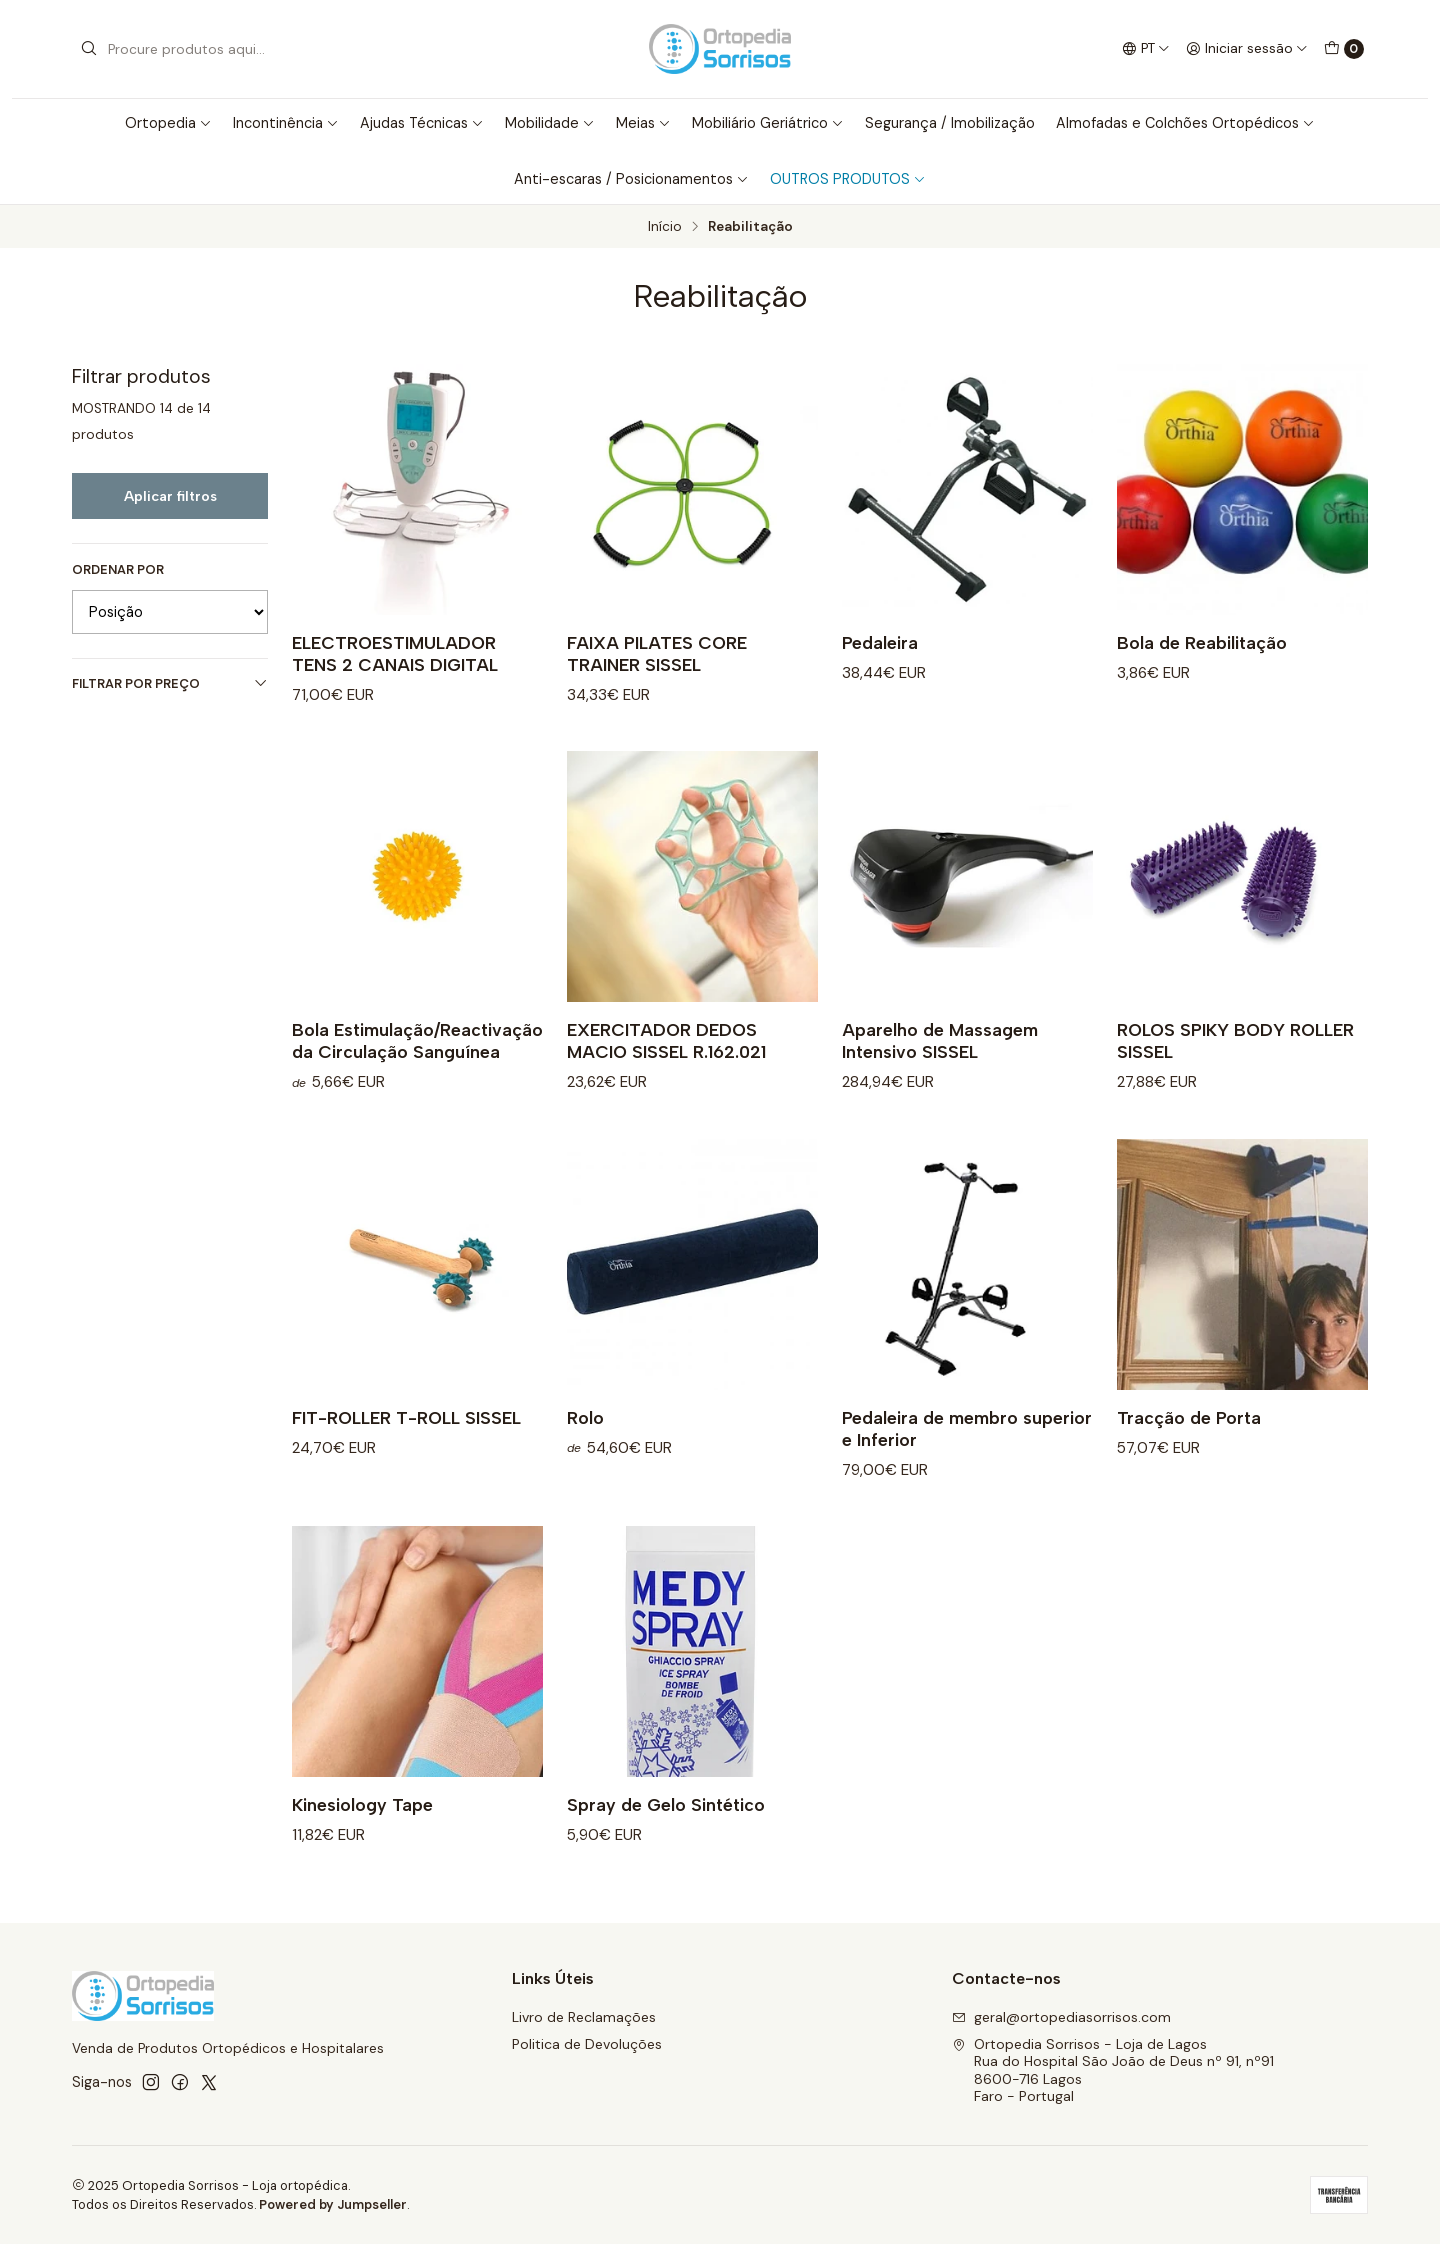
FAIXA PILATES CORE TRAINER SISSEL (657, 653)
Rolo (585, 1441)
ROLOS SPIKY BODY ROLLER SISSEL (1235, 1064)
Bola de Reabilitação (1202, 642)
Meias (643, 123)
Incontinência (286, 123)
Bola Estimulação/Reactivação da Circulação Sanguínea (417, 1064)
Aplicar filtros (170, 496)
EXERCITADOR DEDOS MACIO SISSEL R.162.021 (666, 1064)
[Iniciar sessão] (1247, 49)
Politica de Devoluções (587, 2044)
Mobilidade (550, 123)
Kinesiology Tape (362, 1828)
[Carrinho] (1344, 49)
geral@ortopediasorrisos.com (1061, 2017)
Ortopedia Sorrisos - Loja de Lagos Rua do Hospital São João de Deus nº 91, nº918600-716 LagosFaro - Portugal (1113, 2070)
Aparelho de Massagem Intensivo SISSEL (940, 1064)
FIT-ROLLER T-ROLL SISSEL (406, 1441)
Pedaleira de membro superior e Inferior (967, 1452)
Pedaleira (880, 642)
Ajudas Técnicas (422, 123)
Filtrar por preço (170, 683)
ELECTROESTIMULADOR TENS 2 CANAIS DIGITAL (395, 653)
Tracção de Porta (1189, 1441)
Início (665, 227)
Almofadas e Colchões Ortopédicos (1185, 123)
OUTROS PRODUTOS (848, 179)
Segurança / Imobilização (950, 123)
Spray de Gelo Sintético (666, 1828)
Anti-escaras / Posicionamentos (631, 179)
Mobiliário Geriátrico (768, 123)
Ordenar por (118, 570)
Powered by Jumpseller (333, 2204)
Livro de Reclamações (584, 2017)
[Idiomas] (1146, 49)
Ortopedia (168, 123)
